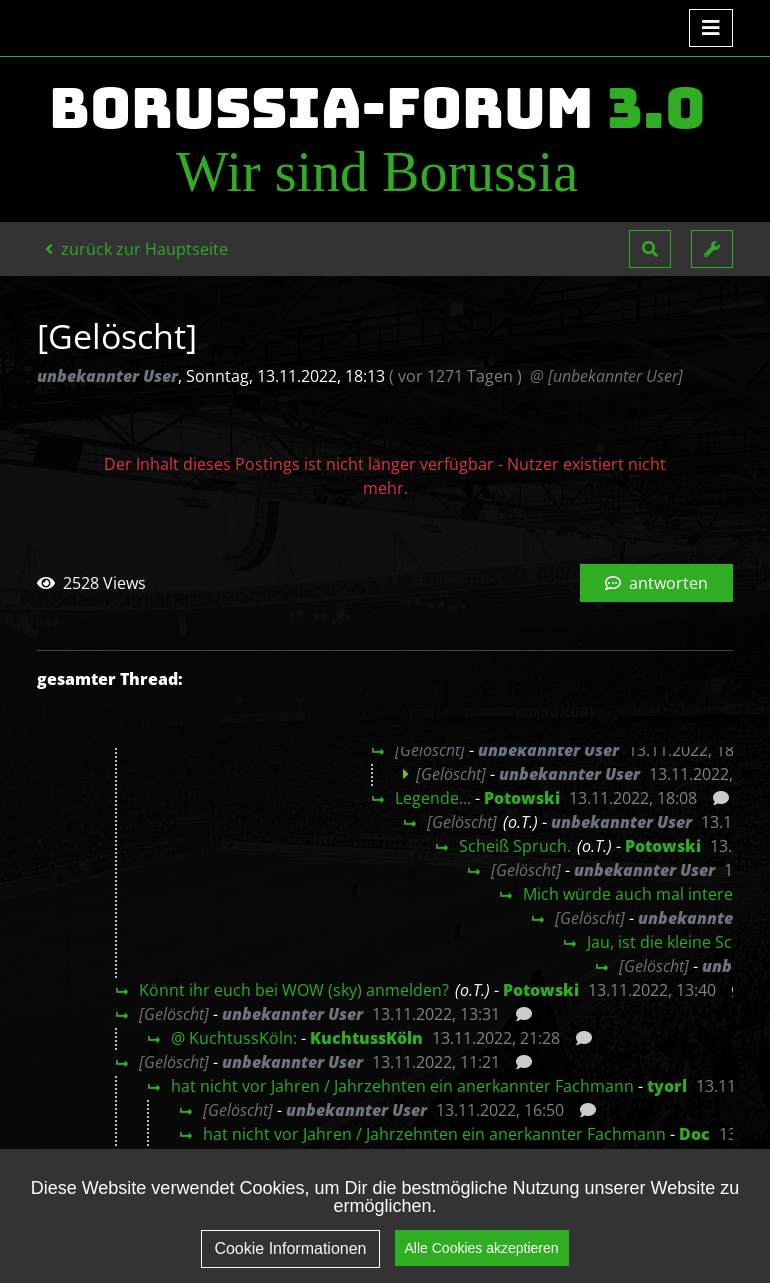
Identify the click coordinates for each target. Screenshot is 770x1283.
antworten (656, 583)
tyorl (667, 1086)
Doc (694, 1134)
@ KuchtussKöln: (234, 1038)
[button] (650, 249)
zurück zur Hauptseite (136, 249)
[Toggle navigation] (711, 28)
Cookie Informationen (290, 1251)
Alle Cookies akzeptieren (482, 1251)
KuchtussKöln (366, 1038)
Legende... (433, 798)
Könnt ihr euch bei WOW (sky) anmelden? (294, 990)
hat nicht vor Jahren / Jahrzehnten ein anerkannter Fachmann (402, 1086)
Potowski (522, 798)
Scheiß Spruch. (515, 846)
